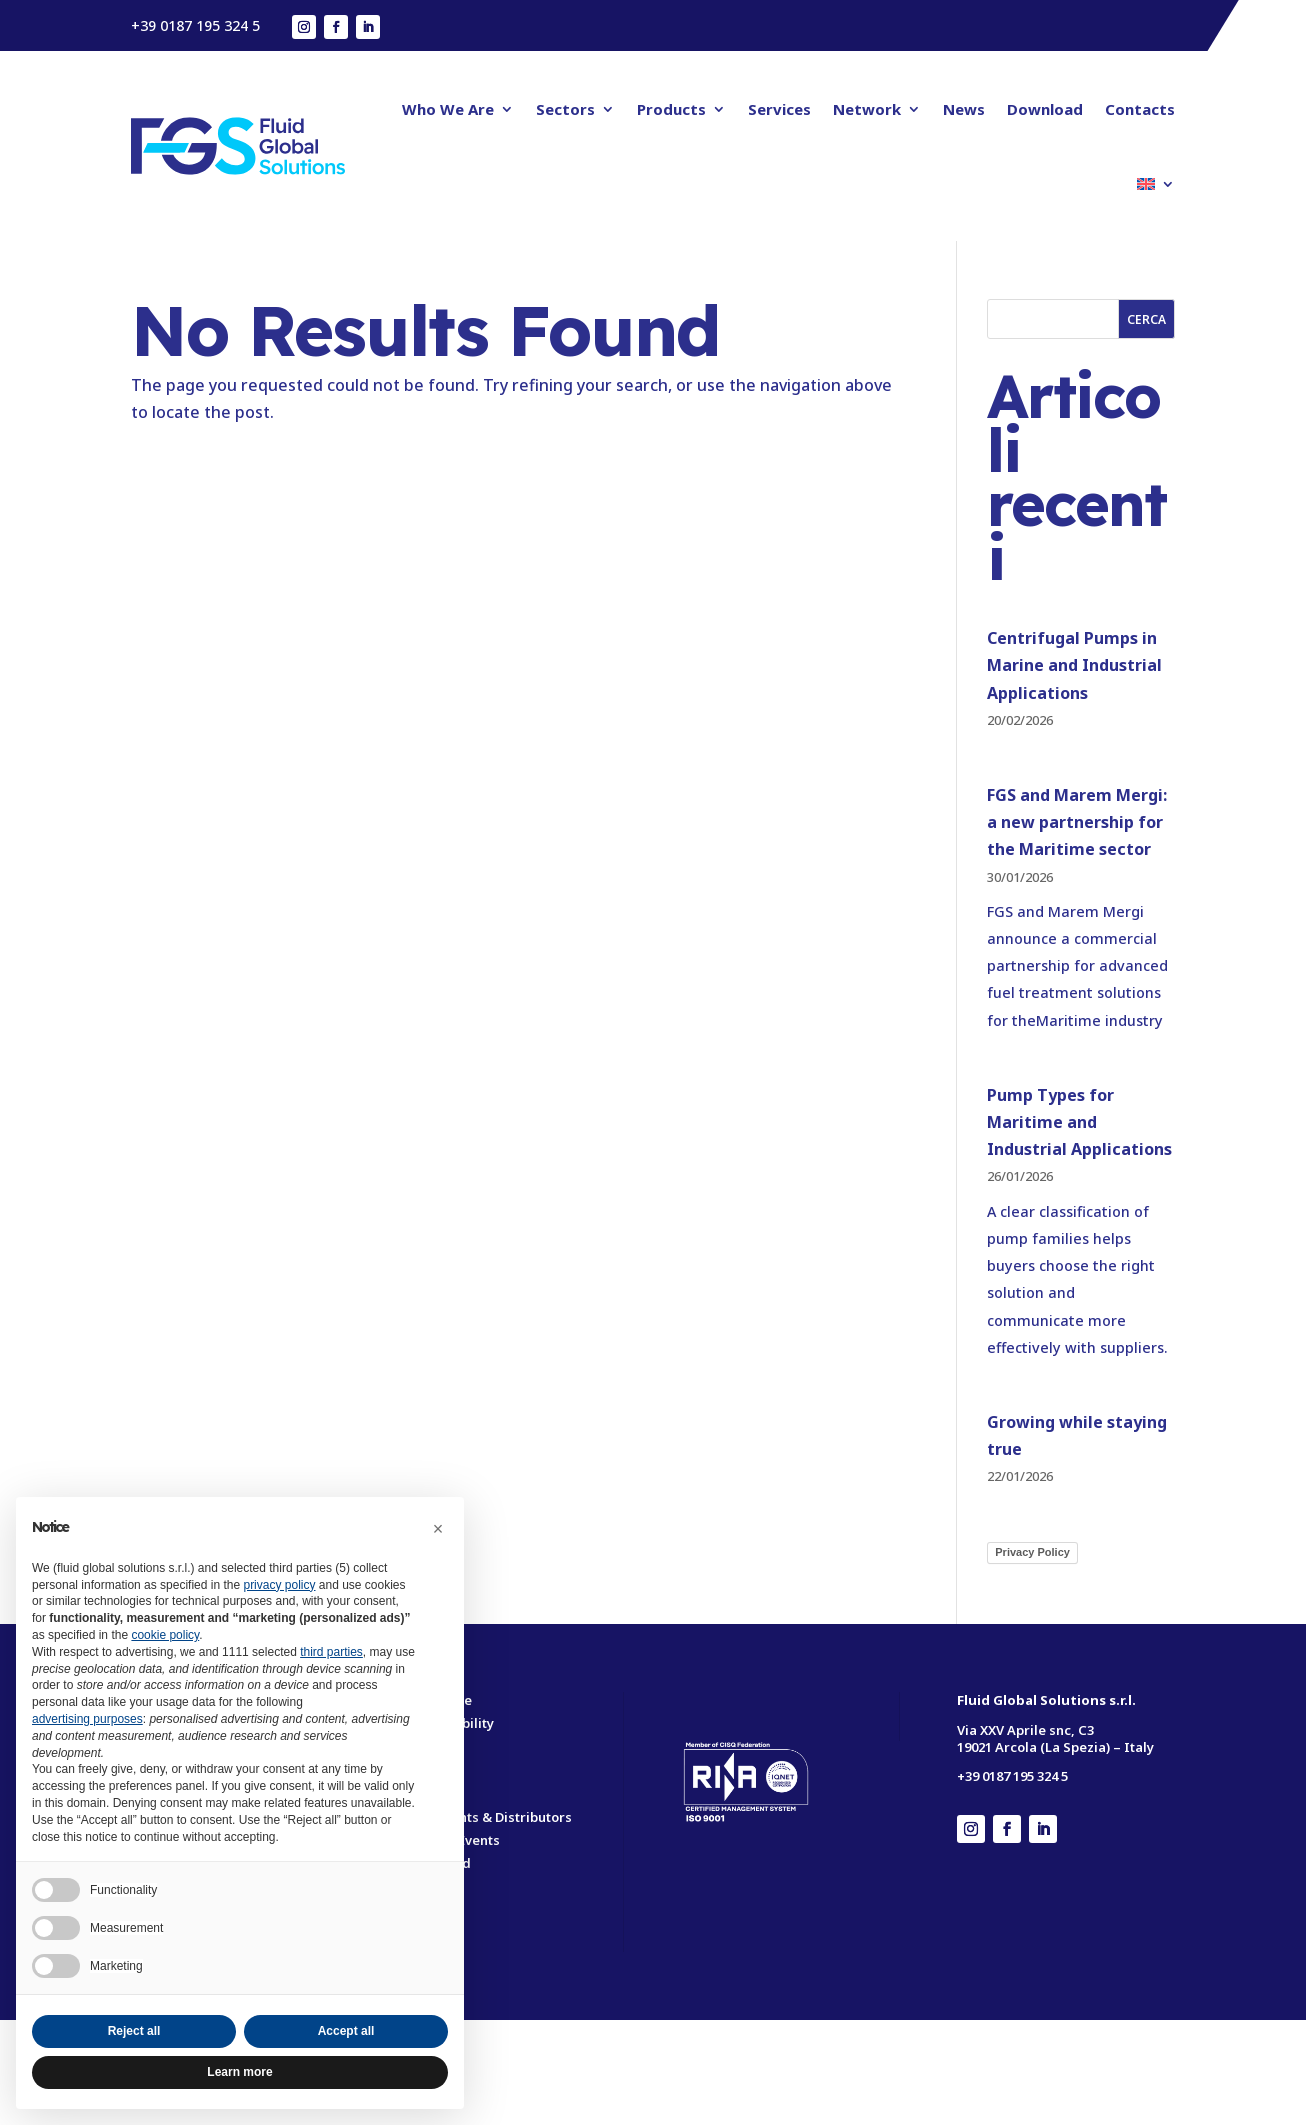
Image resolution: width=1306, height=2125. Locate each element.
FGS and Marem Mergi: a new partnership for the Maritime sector (1077, 822)
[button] (438, 1529)
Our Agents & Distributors (489, 1817)
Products (671, 109)
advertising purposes (87, 1719)
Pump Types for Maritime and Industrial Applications (1079, 1122)
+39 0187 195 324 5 (195, 25)
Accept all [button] (346, 2031)
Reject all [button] (134, 2031)
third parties (331, 1652)
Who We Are (448, 109)
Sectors (565, 109)
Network (867, 109)
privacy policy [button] (279, 1585)
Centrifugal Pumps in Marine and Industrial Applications (1074, 665)
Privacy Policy (1032, 1552)
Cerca (1146, 319)
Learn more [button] (239, 2072)
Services (779, 109)
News (964, 109)
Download (1045, 109)
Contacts (1140, 109)
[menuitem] (1156, 184)
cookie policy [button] (165, 1635)
